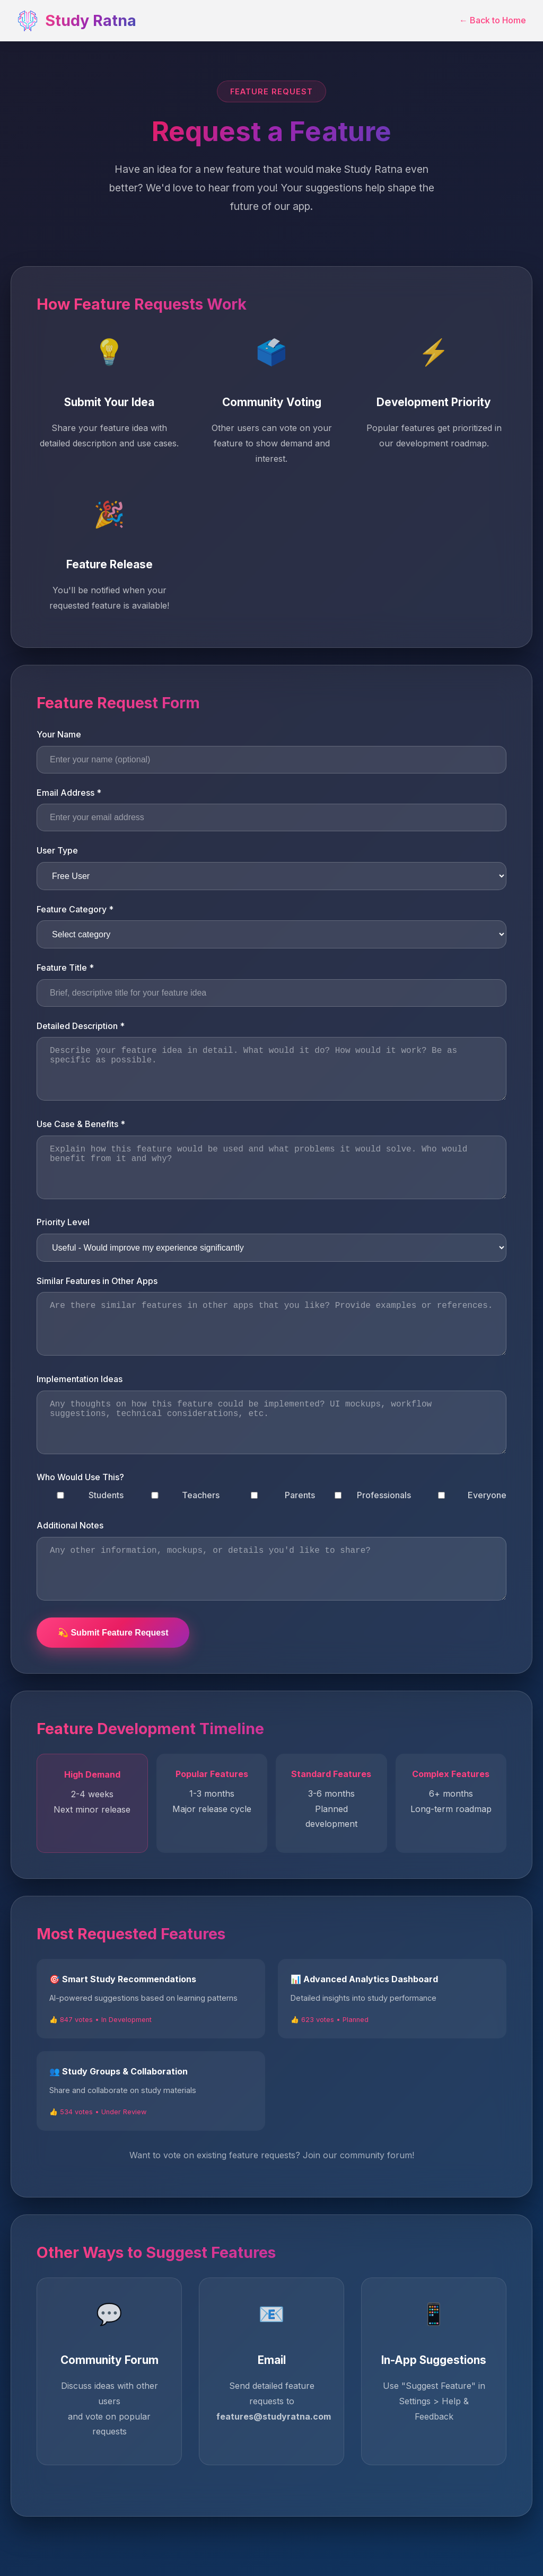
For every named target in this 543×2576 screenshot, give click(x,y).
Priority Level (63, 1222)
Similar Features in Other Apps (97, 1281)
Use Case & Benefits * (81, 1124)
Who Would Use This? (80, 1477)
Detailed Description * (81, 1026)
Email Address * (69, 792)
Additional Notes (70, 1525)
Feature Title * (65, 967)
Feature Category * (75, 909)
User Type (57, 850)
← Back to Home (492, 20)
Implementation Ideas (79, 1379)
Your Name (59, 734)
